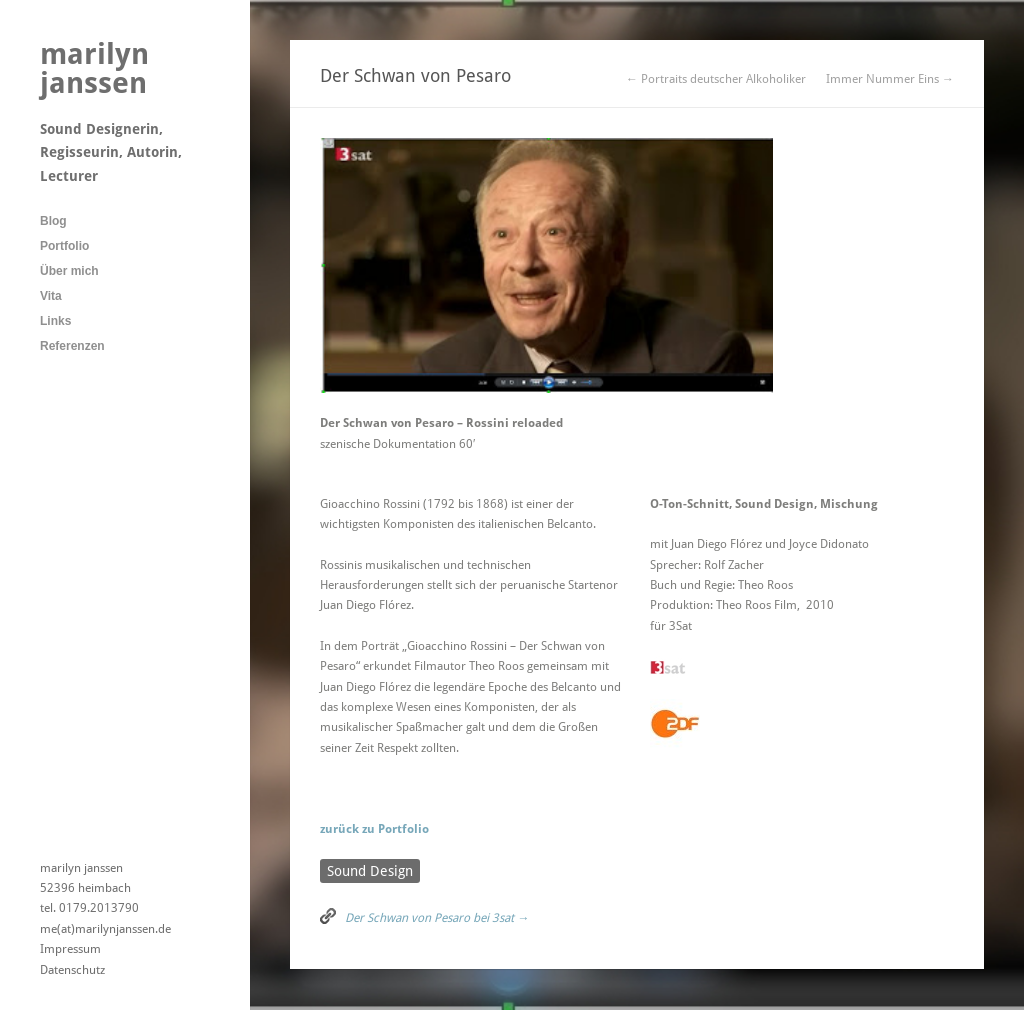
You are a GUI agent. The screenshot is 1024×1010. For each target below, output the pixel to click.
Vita (51, 296)
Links (55, 321)
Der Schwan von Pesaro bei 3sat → (437, 918)
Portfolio (64, 246)
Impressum (70, 949)
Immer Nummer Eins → (890, 79)
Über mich (69, 271)
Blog (53, 221)
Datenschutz (72, 970)
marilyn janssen (94, 68)
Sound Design (370, 871)
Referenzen (72, 346)
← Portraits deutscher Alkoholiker (716, 79)
